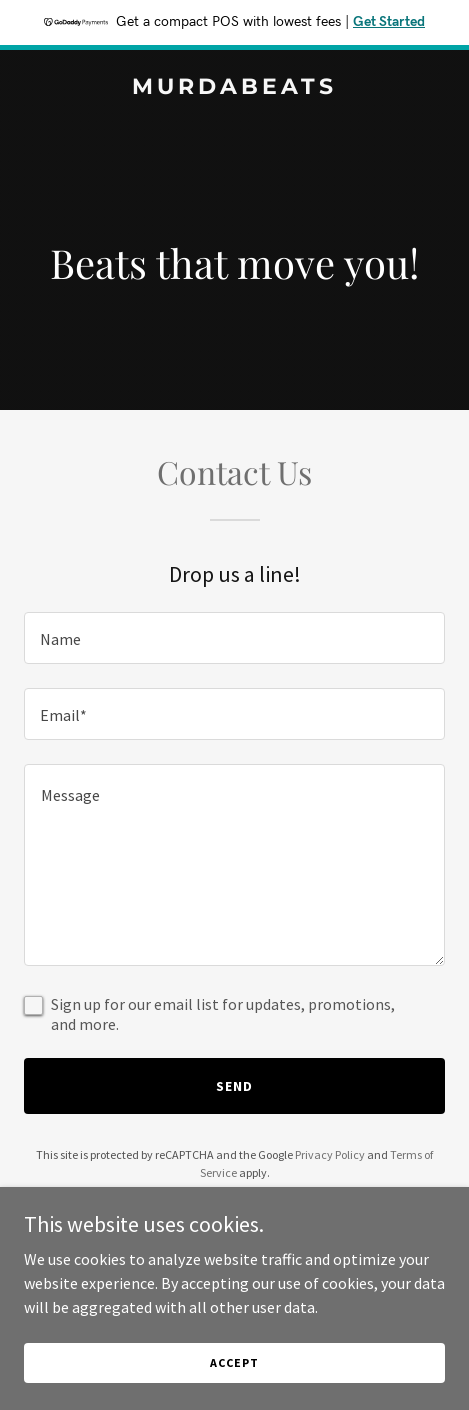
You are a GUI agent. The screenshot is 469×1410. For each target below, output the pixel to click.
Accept (234, 1362)
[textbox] (234, 638)
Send (234, 1086)
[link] (234, 88)
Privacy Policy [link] (330, 1154)
